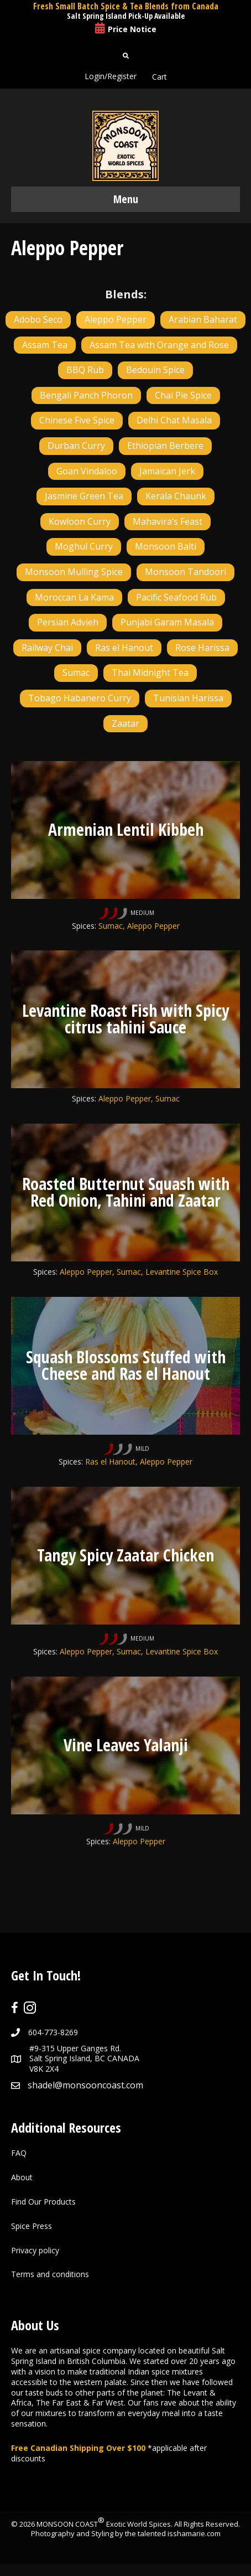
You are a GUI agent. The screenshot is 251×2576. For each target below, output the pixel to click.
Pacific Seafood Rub (176, 597)
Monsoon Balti (165, 546)
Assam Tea (44, 345)
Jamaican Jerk (167, 471)
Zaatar (125, 723)
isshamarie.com (194, 2533)
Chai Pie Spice (183, 395)
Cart (159, 76)
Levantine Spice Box (181, 1271)
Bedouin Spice (155, 370)
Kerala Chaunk (175, 496)
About (22, 2177)
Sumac (76, 672)
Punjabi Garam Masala (167, 622)
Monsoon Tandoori (185, 572)
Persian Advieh (67, 622)
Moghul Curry (84, 546)
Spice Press (31, 2226)
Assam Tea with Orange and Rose (159, 345)
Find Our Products (43, 2201)
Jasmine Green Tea (84, 496)
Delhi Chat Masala (174, 420)
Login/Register (111, 76)
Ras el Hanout (124, 648)
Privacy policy (35, 2250)
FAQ (19, 2153)
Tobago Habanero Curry (79, 698)
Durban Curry (76, 445)
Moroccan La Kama (74, 597)
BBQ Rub (85, 370)
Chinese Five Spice (76, 420)
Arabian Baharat (203, 319)
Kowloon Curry (80, 521)
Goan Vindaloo (86, 471)
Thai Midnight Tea (150, 672)
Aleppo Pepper (116, 319)
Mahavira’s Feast (167, 521)
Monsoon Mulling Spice (74, 572)
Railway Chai (47, 648)
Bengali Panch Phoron (86, 395)
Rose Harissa (202, 648)
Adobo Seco (38, 319)
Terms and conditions (50, 2274)
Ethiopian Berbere (165, 445)
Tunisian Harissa (188, 698)
